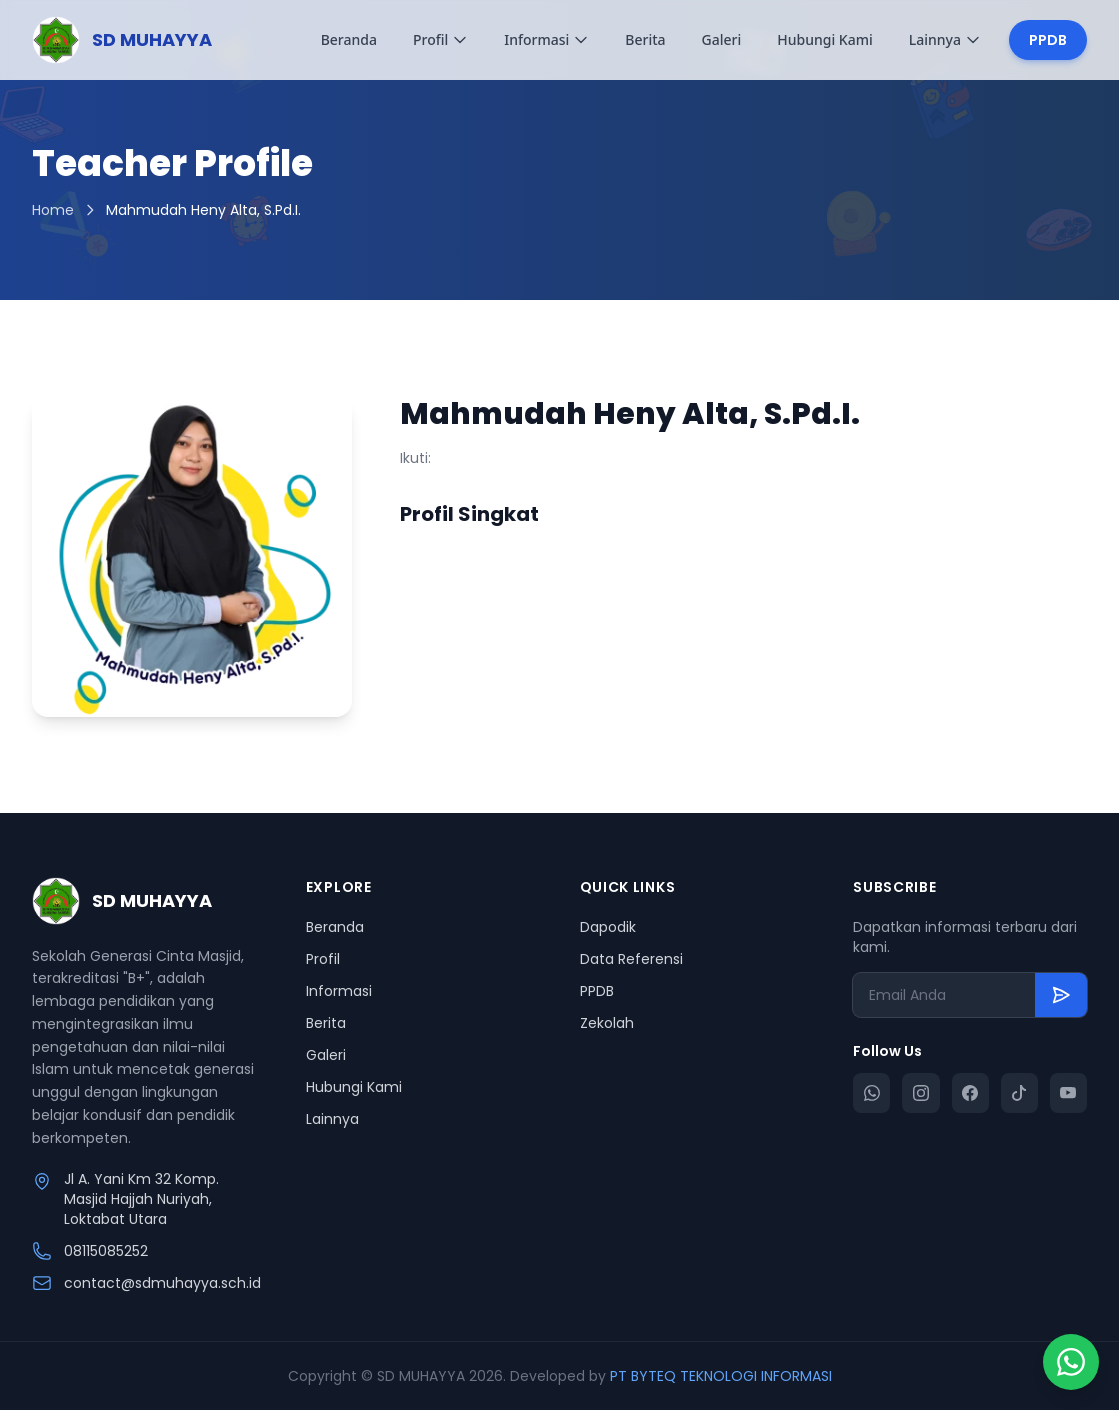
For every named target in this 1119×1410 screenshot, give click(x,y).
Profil (440, 39)
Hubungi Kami (824, 39)
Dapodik (608, 927)
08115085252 (106, 1251)
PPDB (1048, 40)
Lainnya (945, 39)
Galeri (722, 39)
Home (53, 210)
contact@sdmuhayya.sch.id (162, 1283)
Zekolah (607, 1023)
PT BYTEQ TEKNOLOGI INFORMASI (721, 1376)
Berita (645, 39)
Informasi (546, 39)
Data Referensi (631, 959)
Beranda (349, 39)
